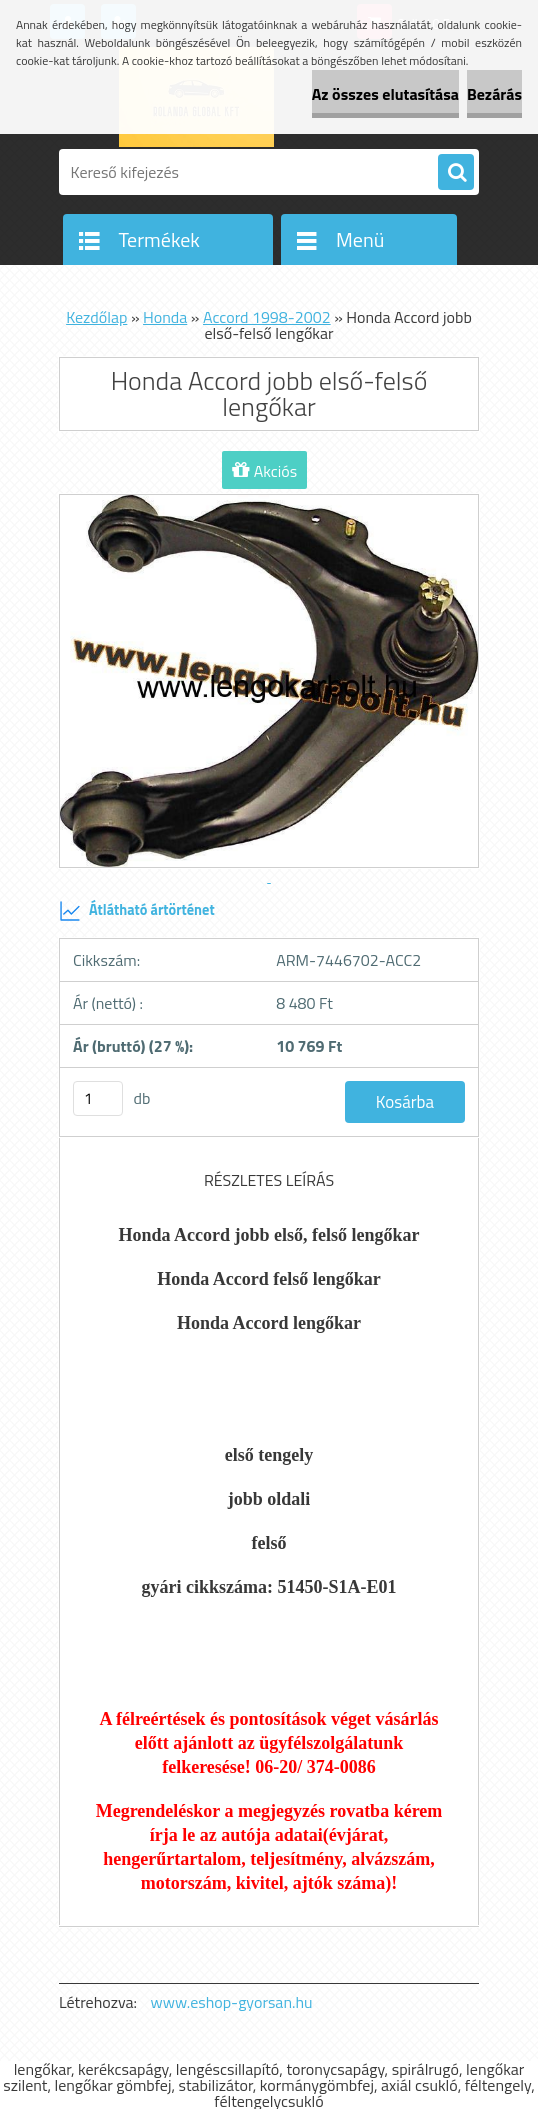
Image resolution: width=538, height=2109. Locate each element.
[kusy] (98, 1098)
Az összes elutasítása (385, 94)
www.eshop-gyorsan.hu (232, 2002)
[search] (456, 173)
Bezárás (494, 94)
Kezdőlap (96, 317)
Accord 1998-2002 (267, 317)
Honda (165, 317)
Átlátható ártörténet (137, 911)
